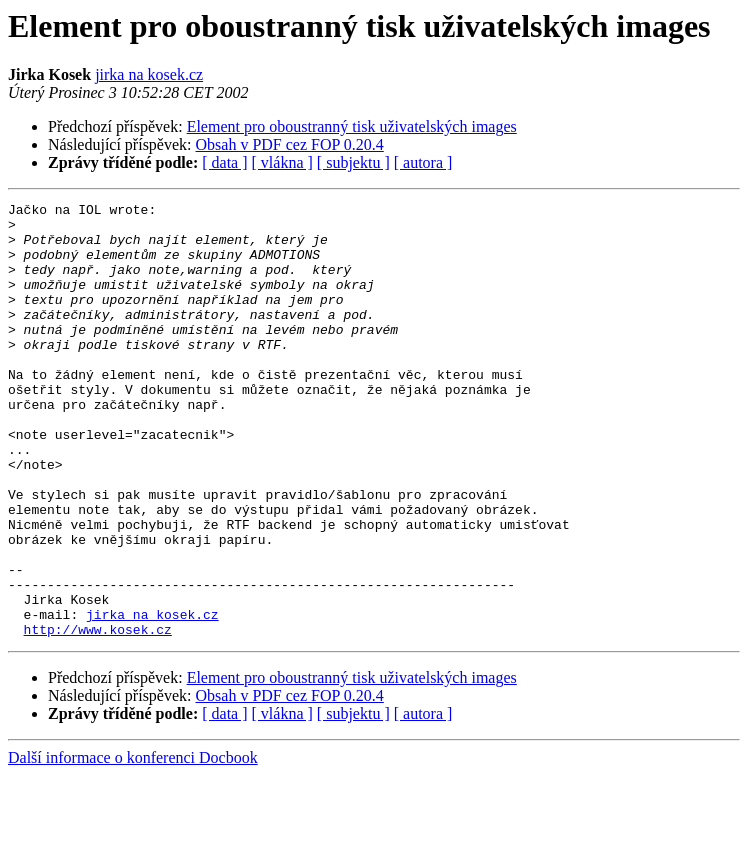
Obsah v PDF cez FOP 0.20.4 (290, 144)
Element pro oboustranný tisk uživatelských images (352, 126)
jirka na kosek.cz (149, 74)
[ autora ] (423, 162)
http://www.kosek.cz (98, 716)
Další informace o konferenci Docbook (133, 844)
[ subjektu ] (353, 162)
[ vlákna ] (282, 162)
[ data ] (224, 162)
